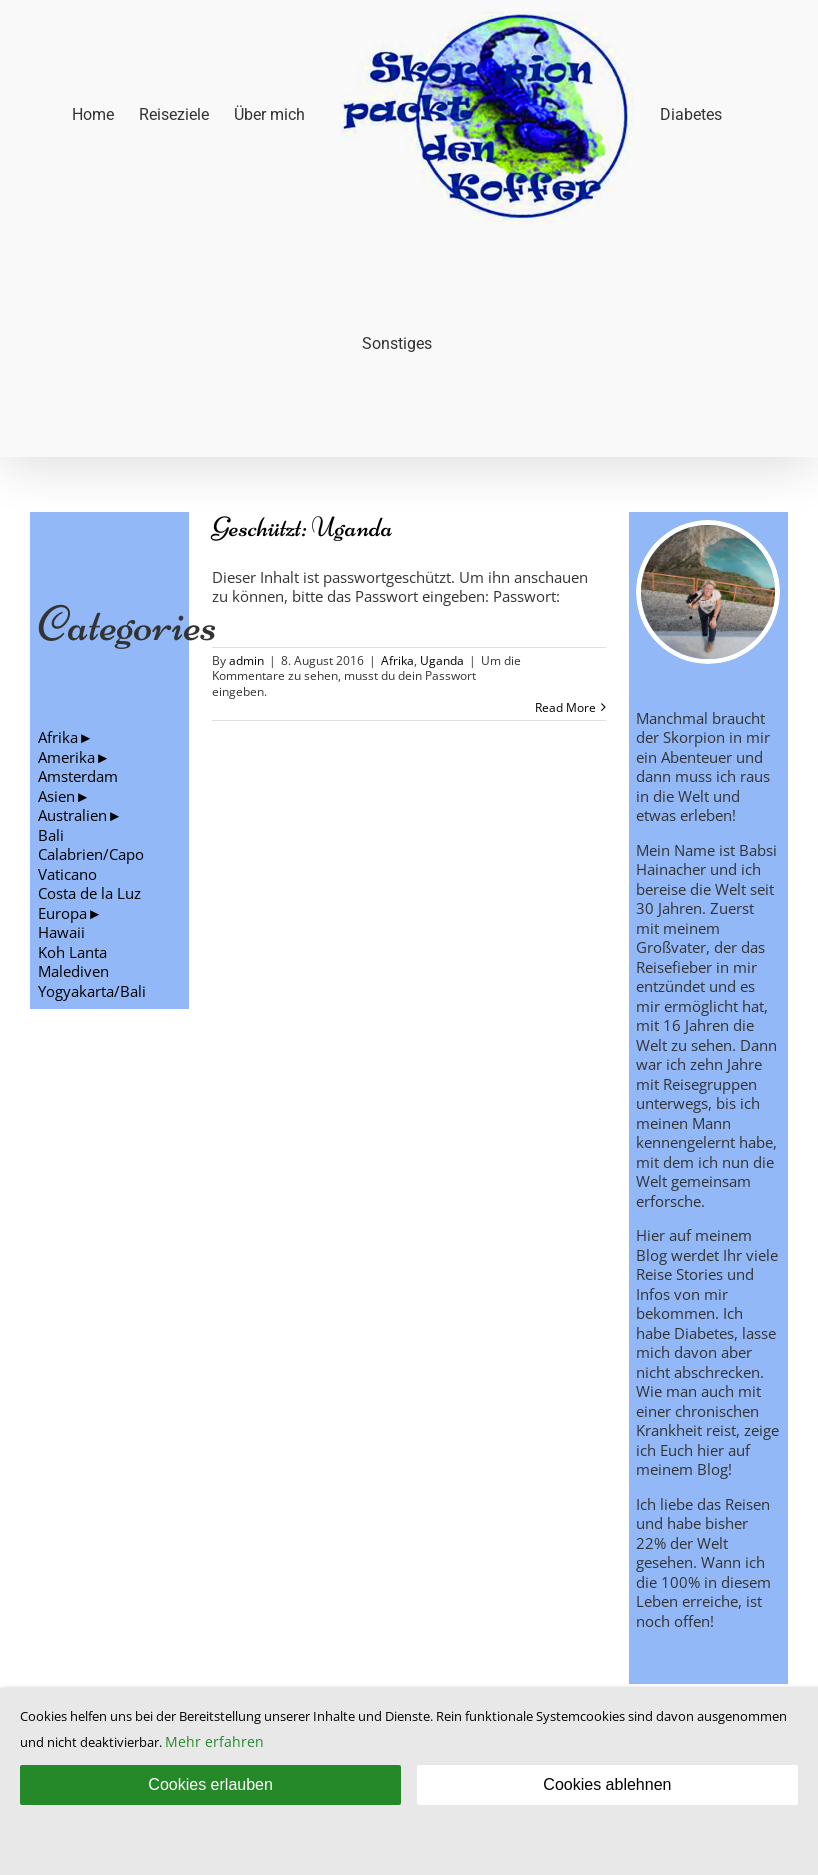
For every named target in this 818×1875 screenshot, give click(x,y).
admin (246, 660)
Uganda (442, 660)
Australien (72, 815)
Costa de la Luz (89, 893)
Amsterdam (78, 776)
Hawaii (61, 932)
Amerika (66, 757)
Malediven (73, 971)
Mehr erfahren (214, 1741)
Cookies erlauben (210, 1784)
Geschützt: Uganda (302, 527)
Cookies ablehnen (607, 1784)
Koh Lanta (72, 952)
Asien (56, 796)
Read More (565, 708)
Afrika (397, 660)
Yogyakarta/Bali (92, 991)
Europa (62, 913)
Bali (51, 835)
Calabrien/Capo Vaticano (91, 864)
